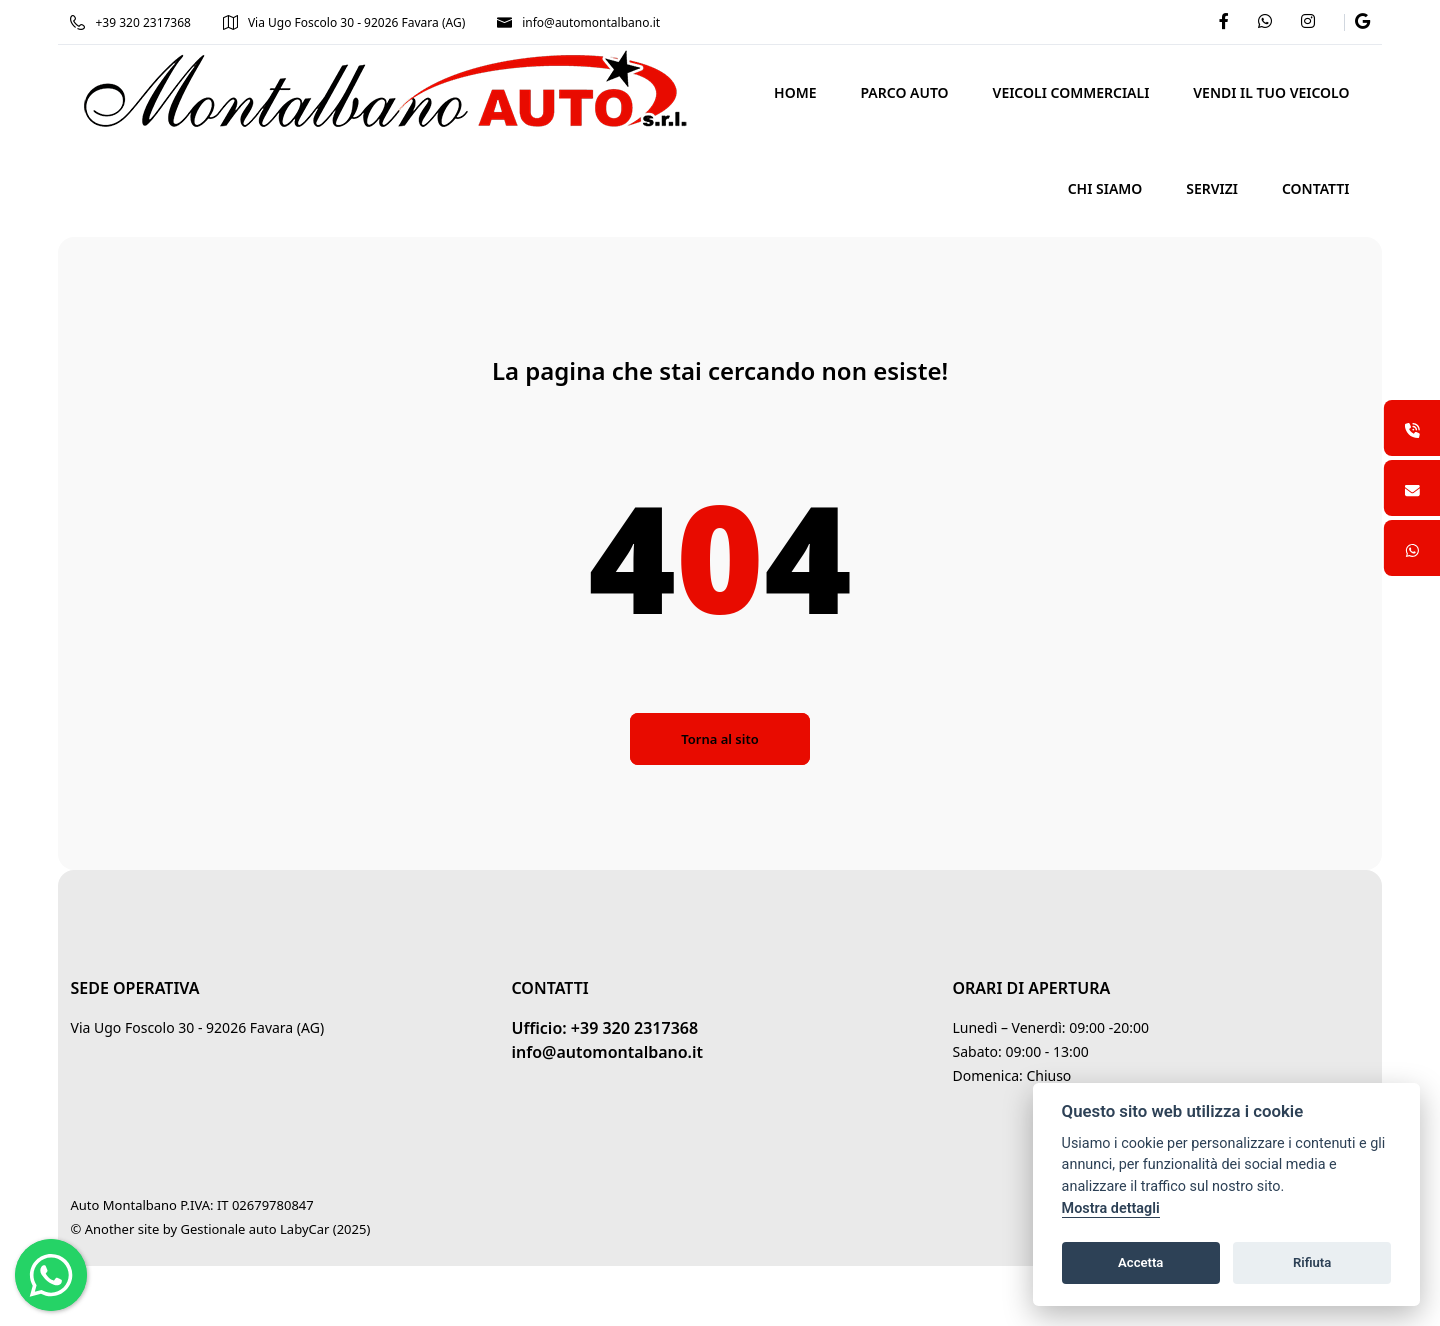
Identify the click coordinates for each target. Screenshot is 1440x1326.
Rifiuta (1312, 1262)
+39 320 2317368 (132, 22)
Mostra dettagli (1111, 1208)
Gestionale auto (230, 1229)
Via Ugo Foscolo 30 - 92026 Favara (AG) (345, 22)
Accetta (1140, 1262)
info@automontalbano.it (580, 22)
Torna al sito (719, 739)
